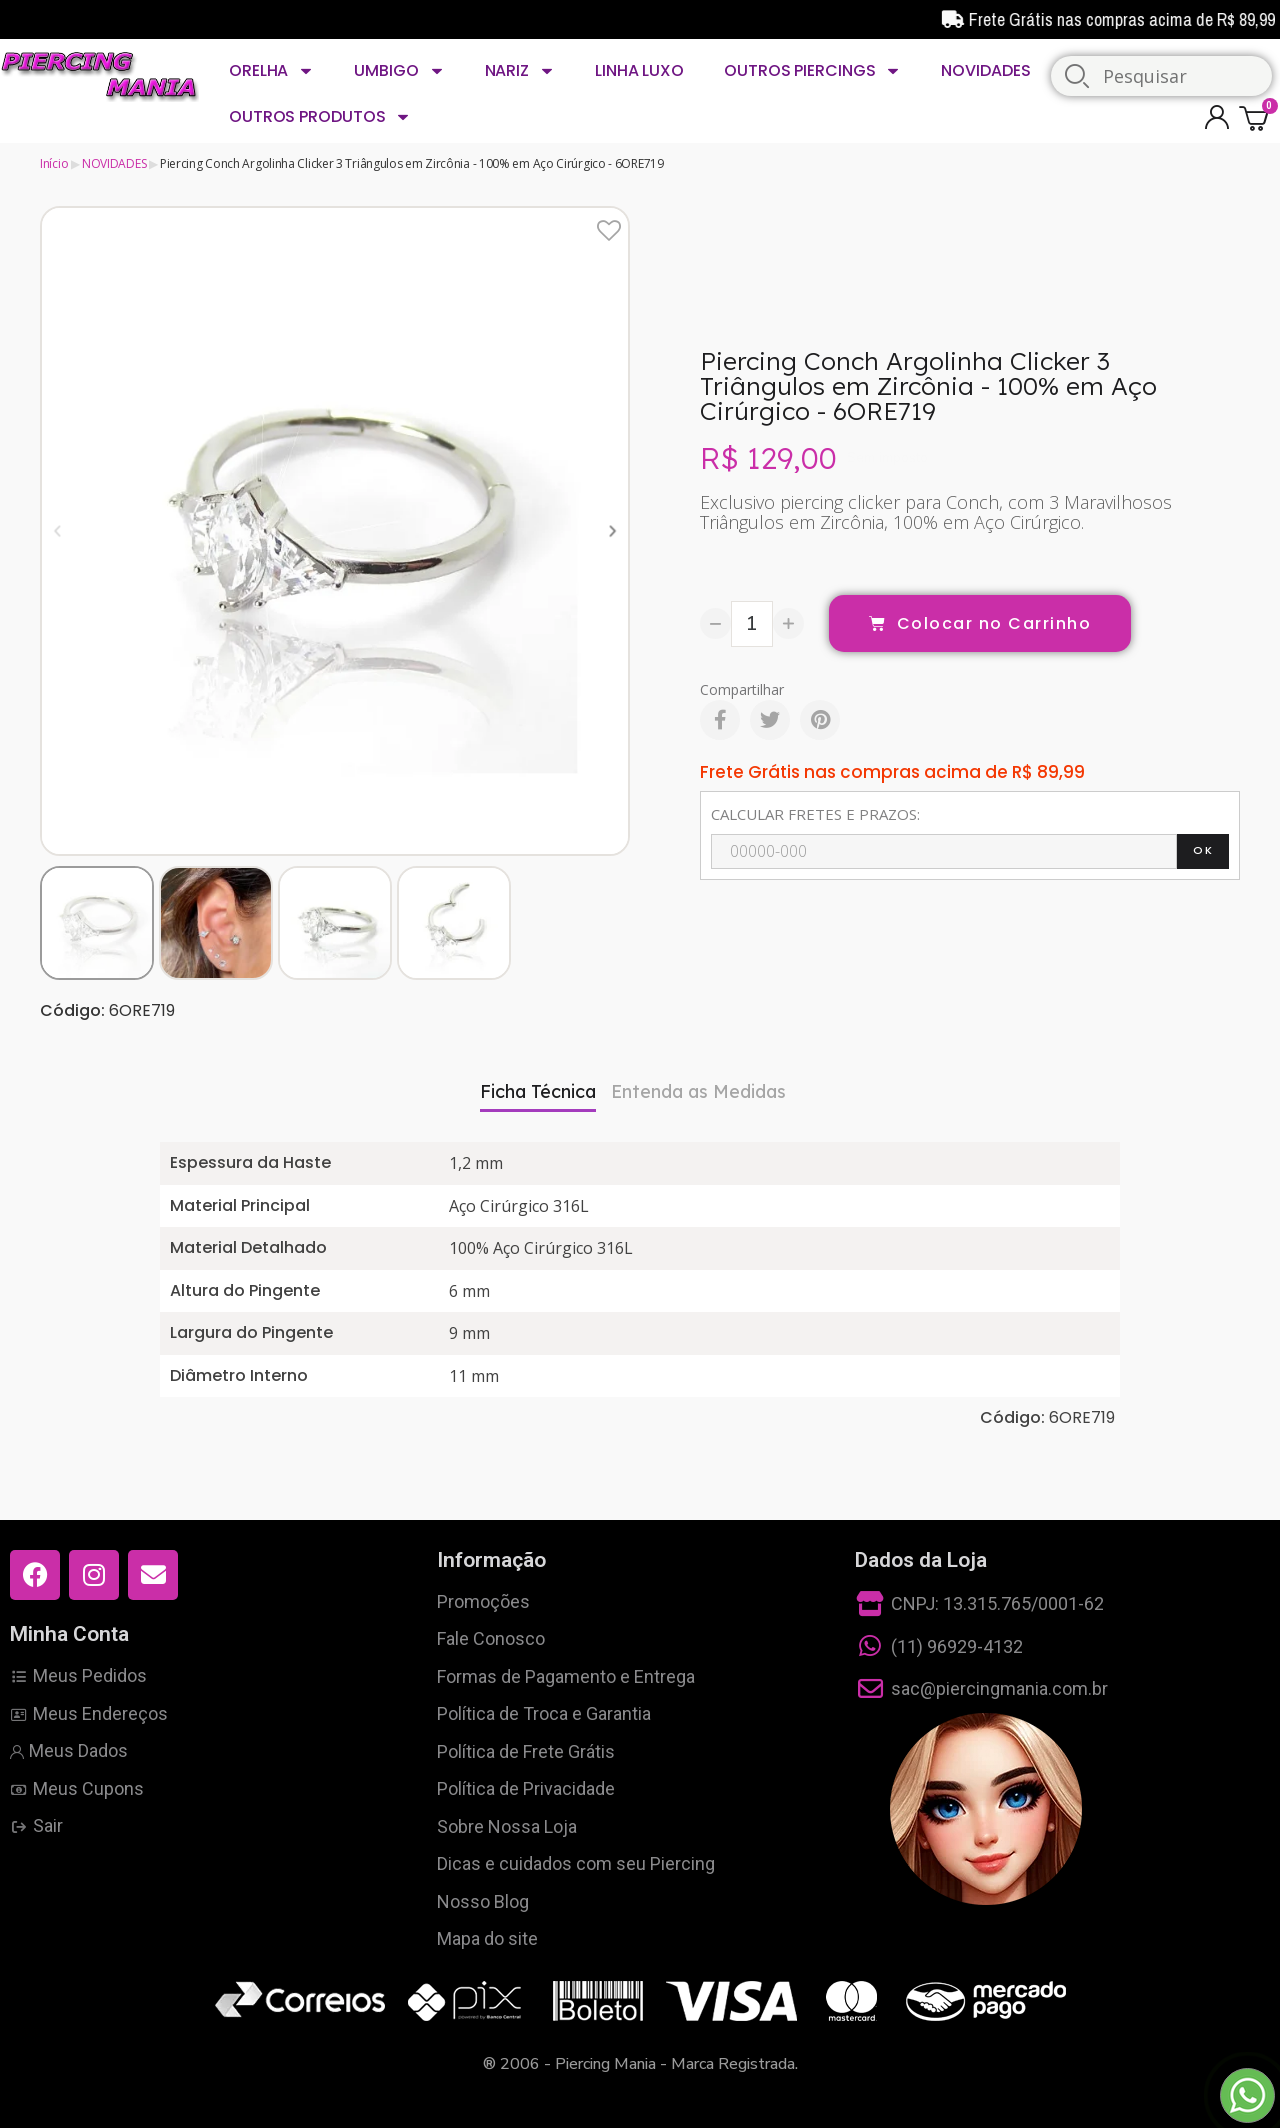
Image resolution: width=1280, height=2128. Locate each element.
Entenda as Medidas (698, 1091)
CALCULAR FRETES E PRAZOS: (815, 814)
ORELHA (271, 71)
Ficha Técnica (538, 1091)
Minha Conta (69, 1634)
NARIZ (520, 71)
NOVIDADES (985, 70)
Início (54, 163)
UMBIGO (399, 71)
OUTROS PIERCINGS (812, 71)
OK (1203, 850)
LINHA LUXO (639, 70)
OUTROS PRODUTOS (320, 117)
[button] (57, 530)
